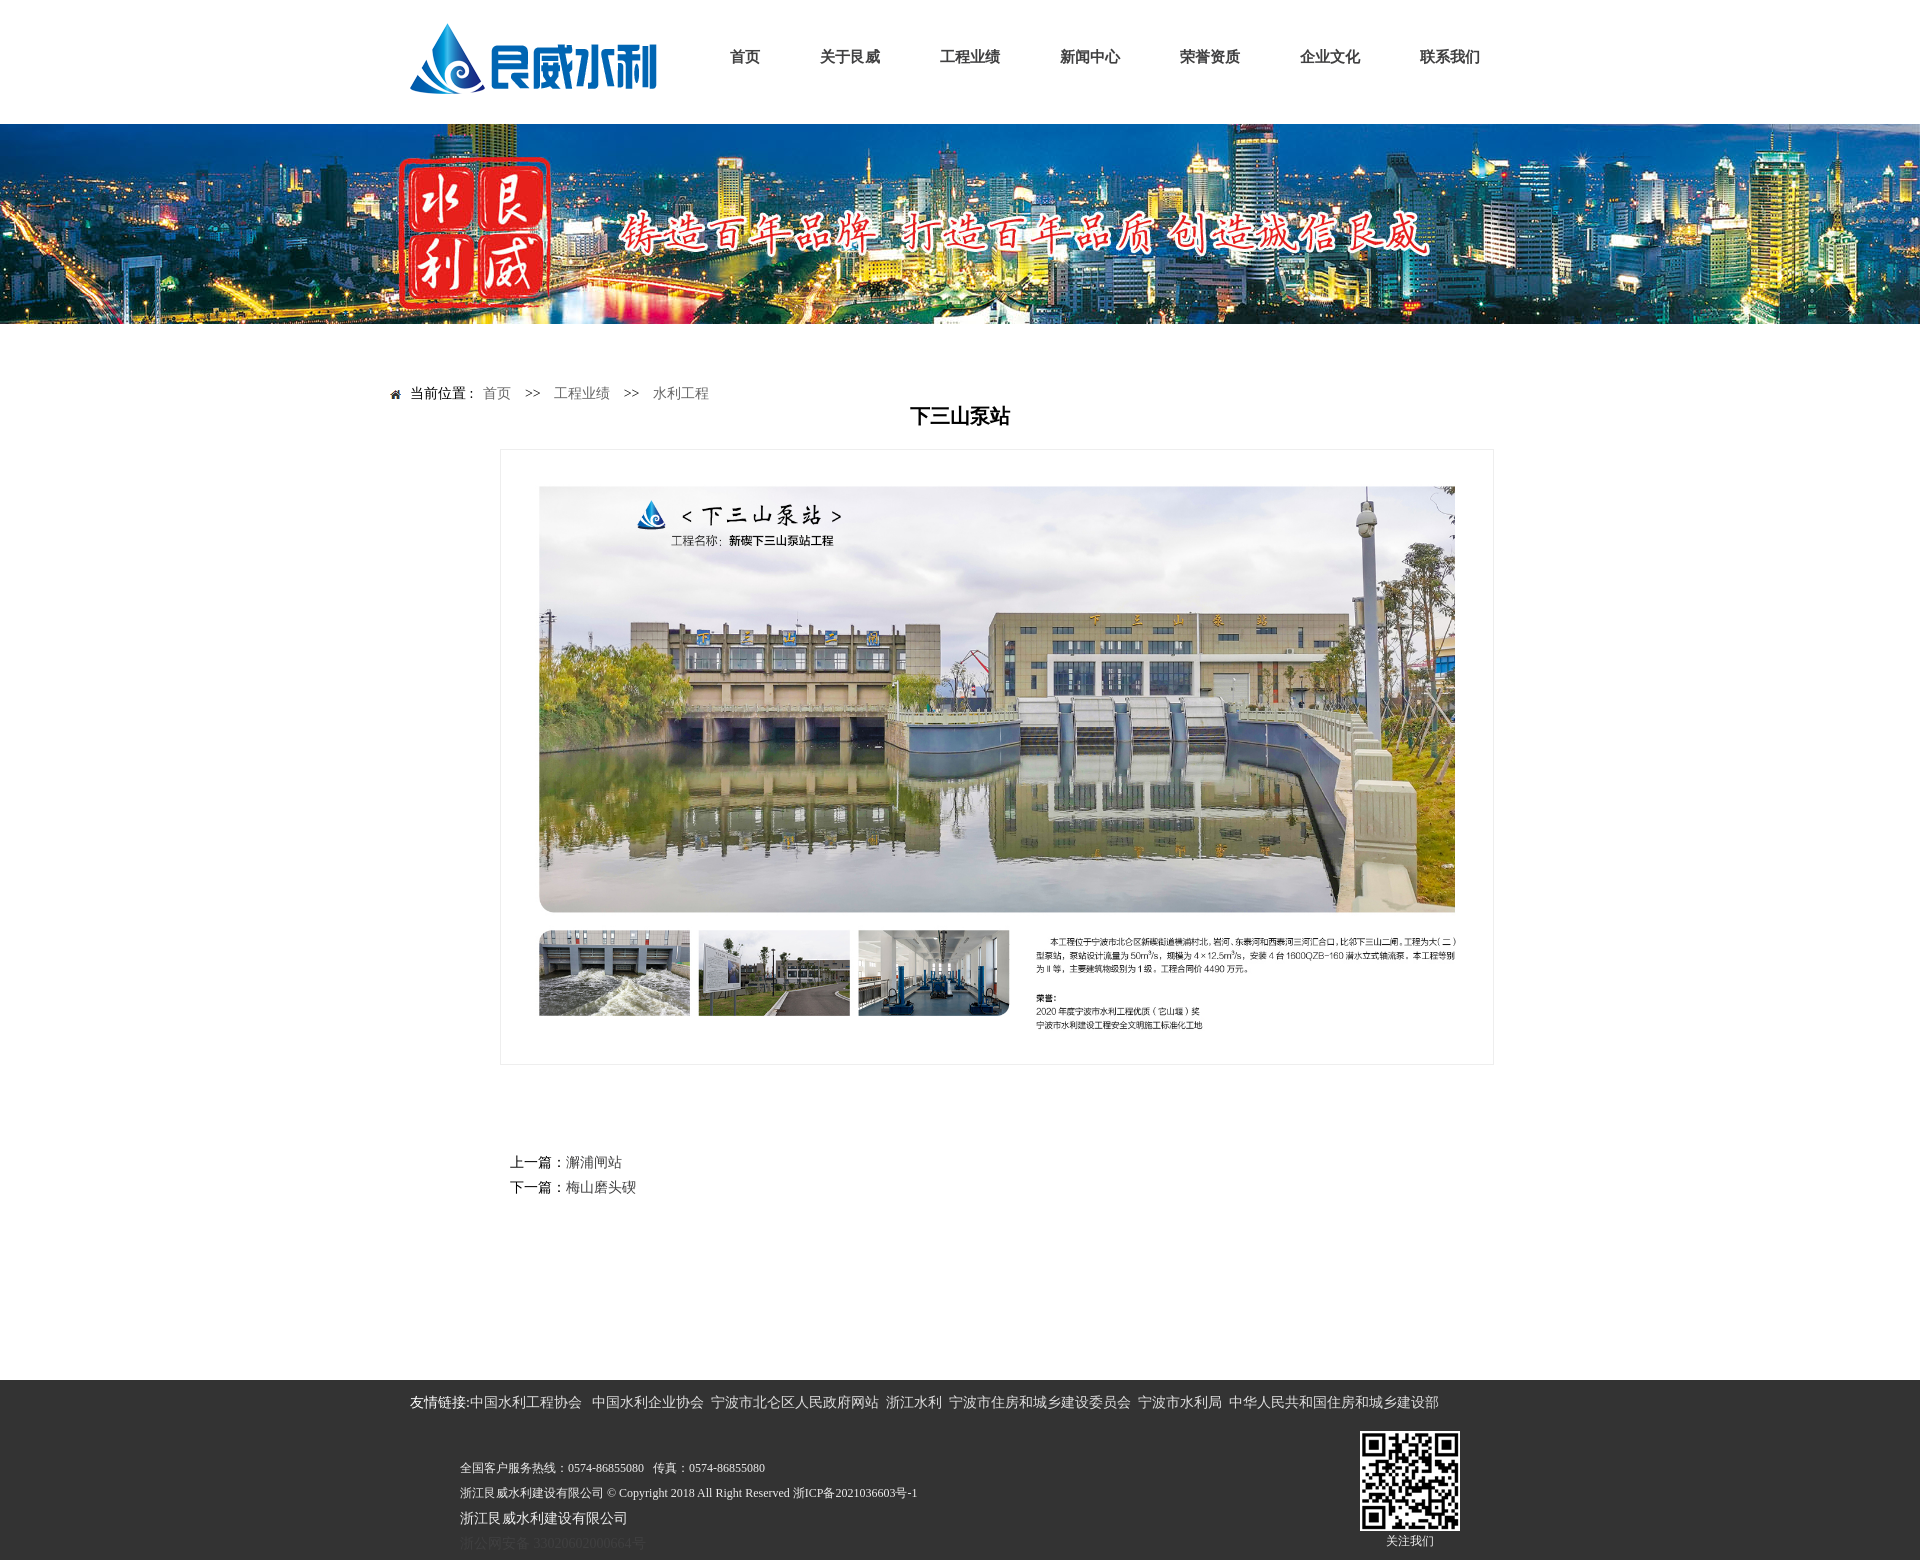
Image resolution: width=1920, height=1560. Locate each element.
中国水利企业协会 (648, 1402)
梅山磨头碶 (601, 1187)
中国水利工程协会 (526, 1402)
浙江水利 (914, 1402)
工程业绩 (582, 393)
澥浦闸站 (594, 1162)
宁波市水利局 (1180, 1402)
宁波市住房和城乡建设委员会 (1040, 1402)
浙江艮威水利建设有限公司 (544, 1518)
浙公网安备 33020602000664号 (553, 1543)
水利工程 (681, 393)
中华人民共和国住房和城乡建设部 (1334, 1402)
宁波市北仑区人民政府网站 (795, 1402)
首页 (497, 393)
